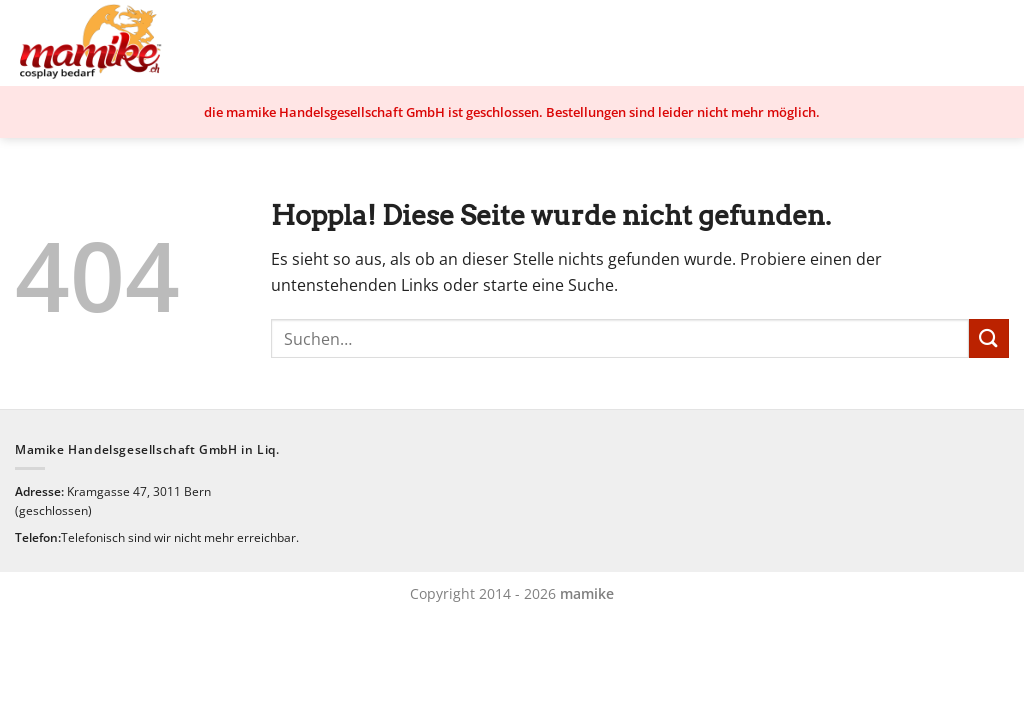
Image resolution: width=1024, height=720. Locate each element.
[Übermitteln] (989, 338)
